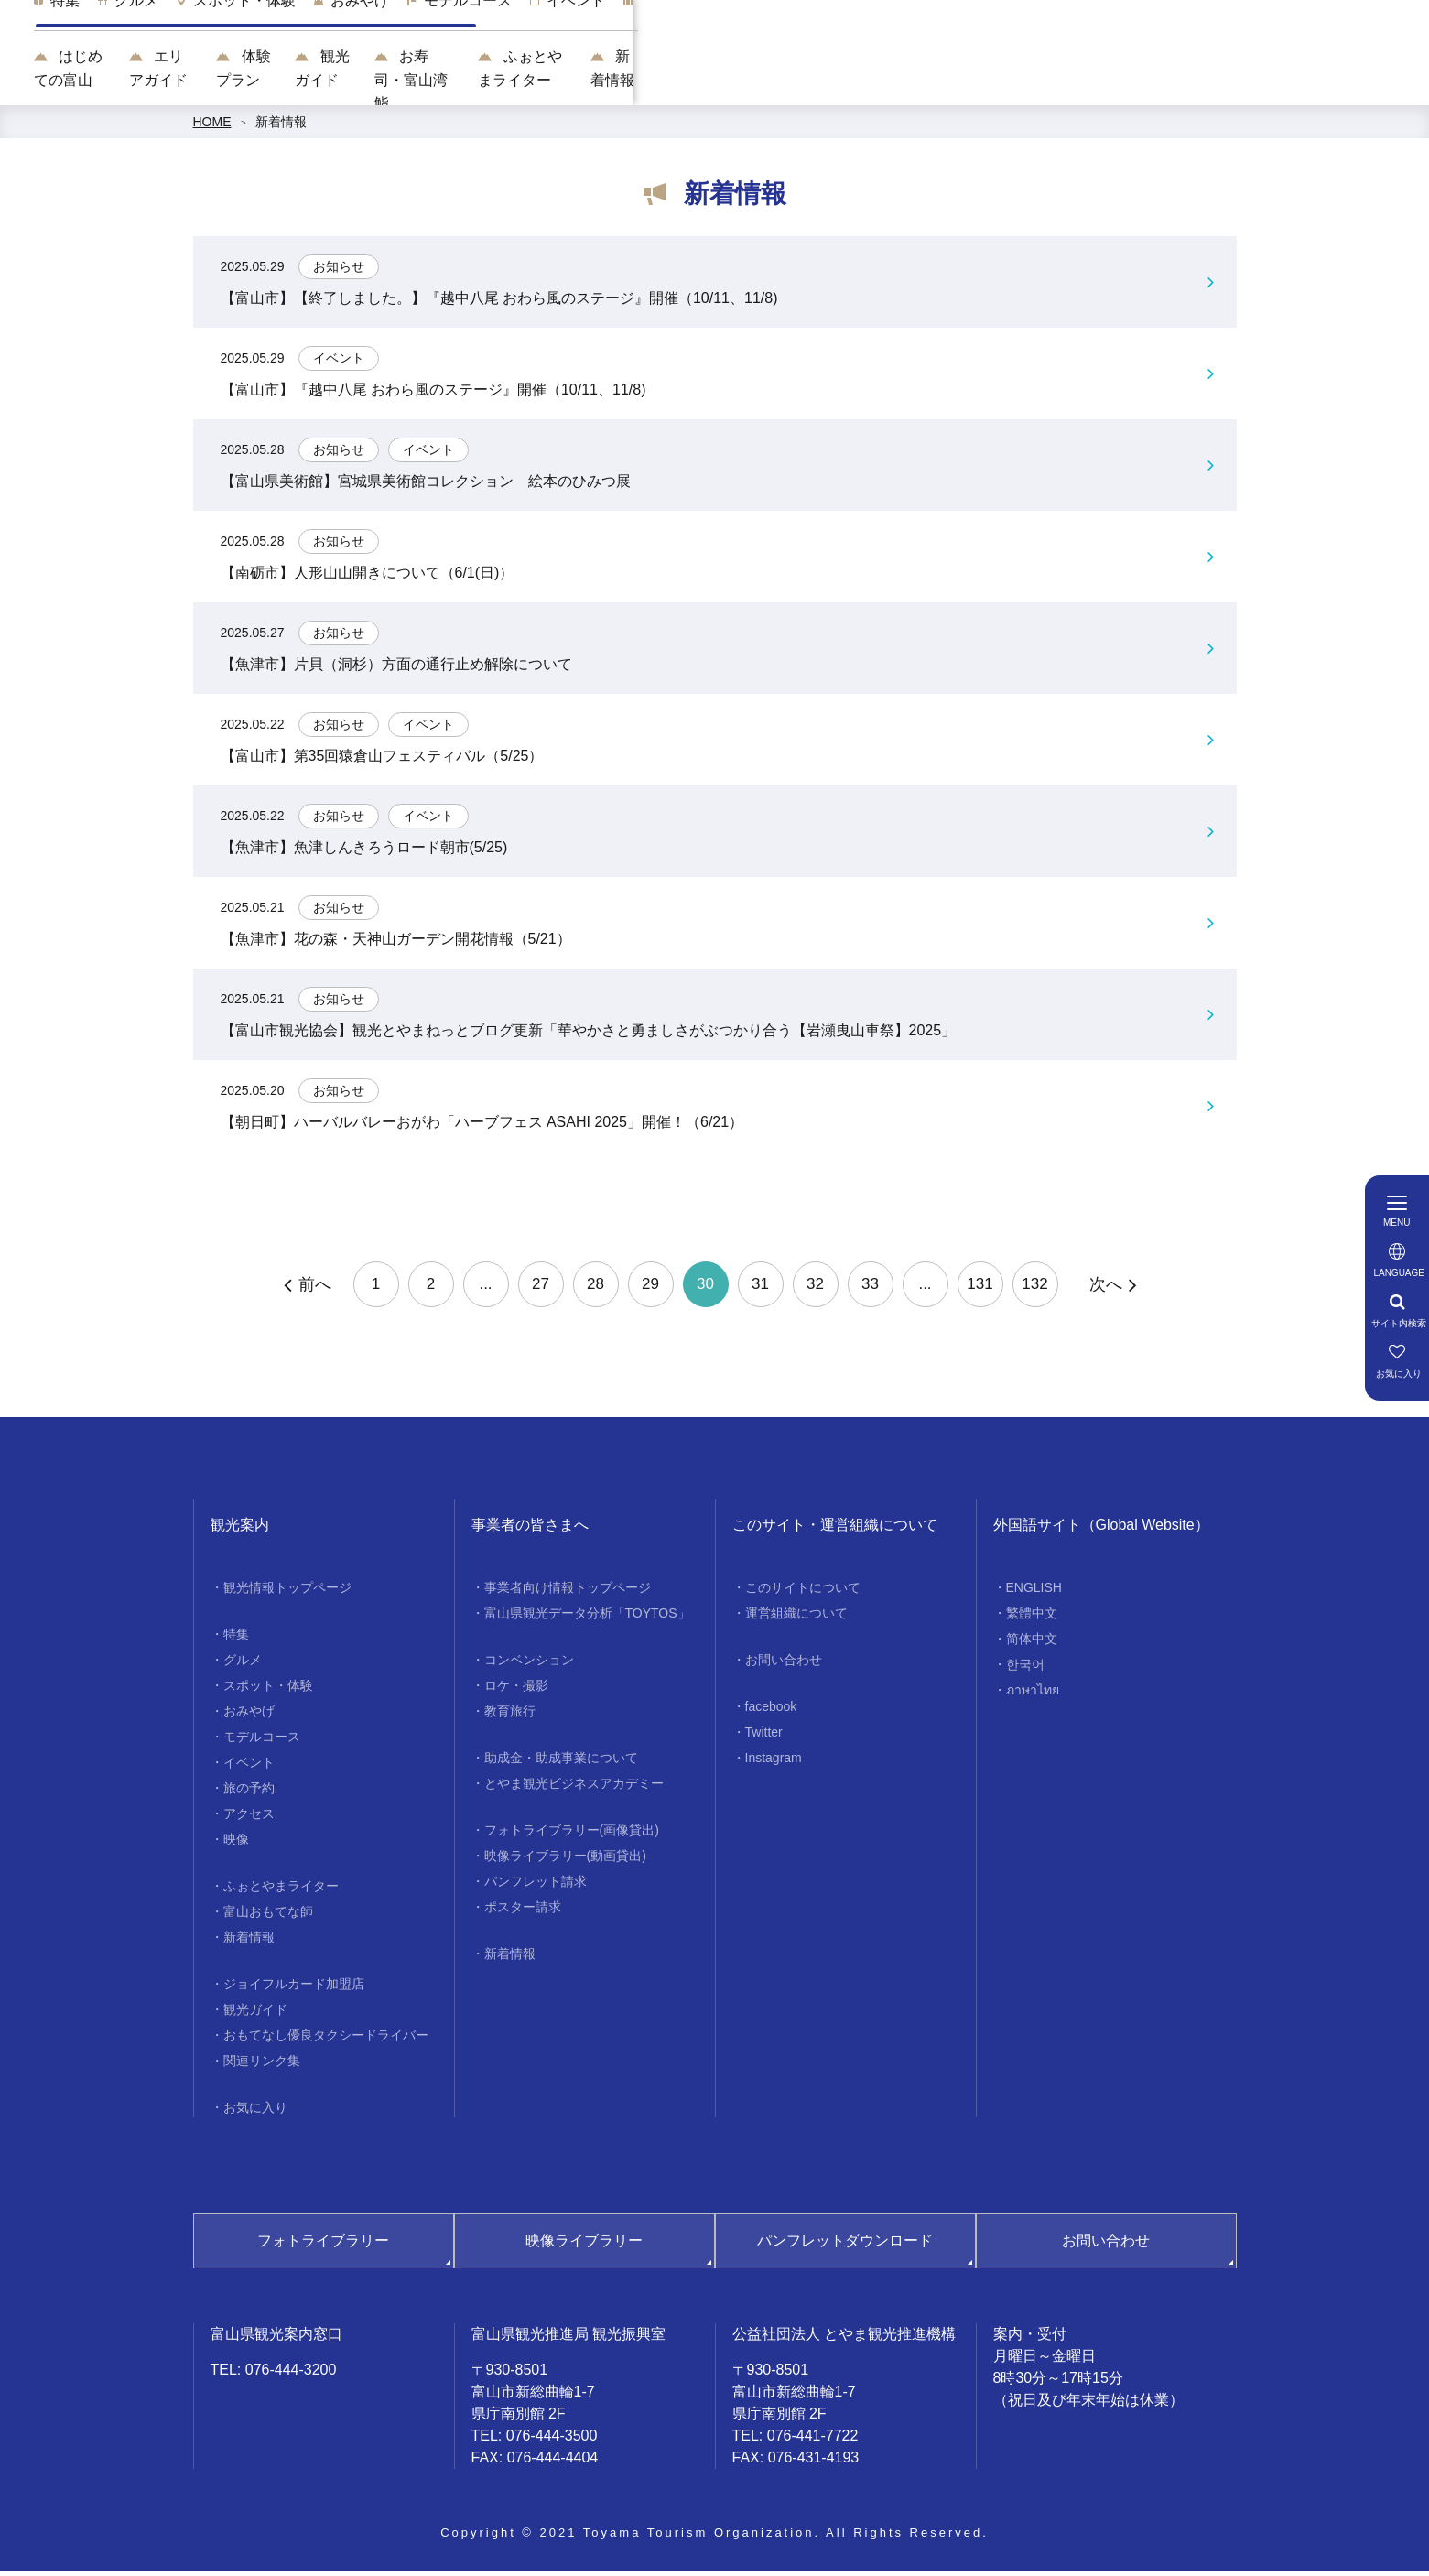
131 (979, 1290)
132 (1034, 1290)
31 (760, 1290)
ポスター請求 (522, 1912)
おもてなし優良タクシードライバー (325, 2040)
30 (705, 1290)
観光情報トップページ (287, 1593)
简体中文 (1031, 1644)
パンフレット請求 (535, 1886)
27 (540, 1290)
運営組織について (796, 1618)
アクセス (249, 1819)
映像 (236, 1844)
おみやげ (249, 1716)
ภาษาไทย (1032, 1695)
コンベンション (529, 1665)
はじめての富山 (371, 83)
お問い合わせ (783, 1665)
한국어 (1025, 1669)
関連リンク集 (261, 2066)
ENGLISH (1034, 1593)
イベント (249, 1767)
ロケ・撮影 (516, 1690)
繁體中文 (1031, 1618)
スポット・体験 (268, 1690)
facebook (771, 1712)
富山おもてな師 (268, 1917)
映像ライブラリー (584, 2246)
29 (650, 1290)
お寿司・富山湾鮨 (908, 83)
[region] (868, 36)
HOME (212, 128)
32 (815, 1290)
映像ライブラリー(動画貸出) (565, 1861)
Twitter (764, 1737)
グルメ (242, 1665)
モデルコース (261, 1742)
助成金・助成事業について (561, 1763)
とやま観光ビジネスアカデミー (574, 1788)
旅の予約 (249, 1793)
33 (870, 1290)
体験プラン (643, 83)
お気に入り (255, 2112)
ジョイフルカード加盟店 (293, 1989)
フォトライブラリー (323, 2246)
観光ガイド (764, 83)
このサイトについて (803, 1593)
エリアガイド (514, 83)
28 (595, 1290)
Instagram (773, 1763)
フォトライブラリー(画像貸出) (571, 1835)
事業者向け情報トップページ (567, 1593)
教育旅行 (510, 1716)
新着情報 (1223, 83)
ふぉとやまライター (1079, 83)
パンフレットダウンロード (845, 2246)
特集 (236, 1639)
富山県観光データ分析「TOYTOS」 (587, 1618)
